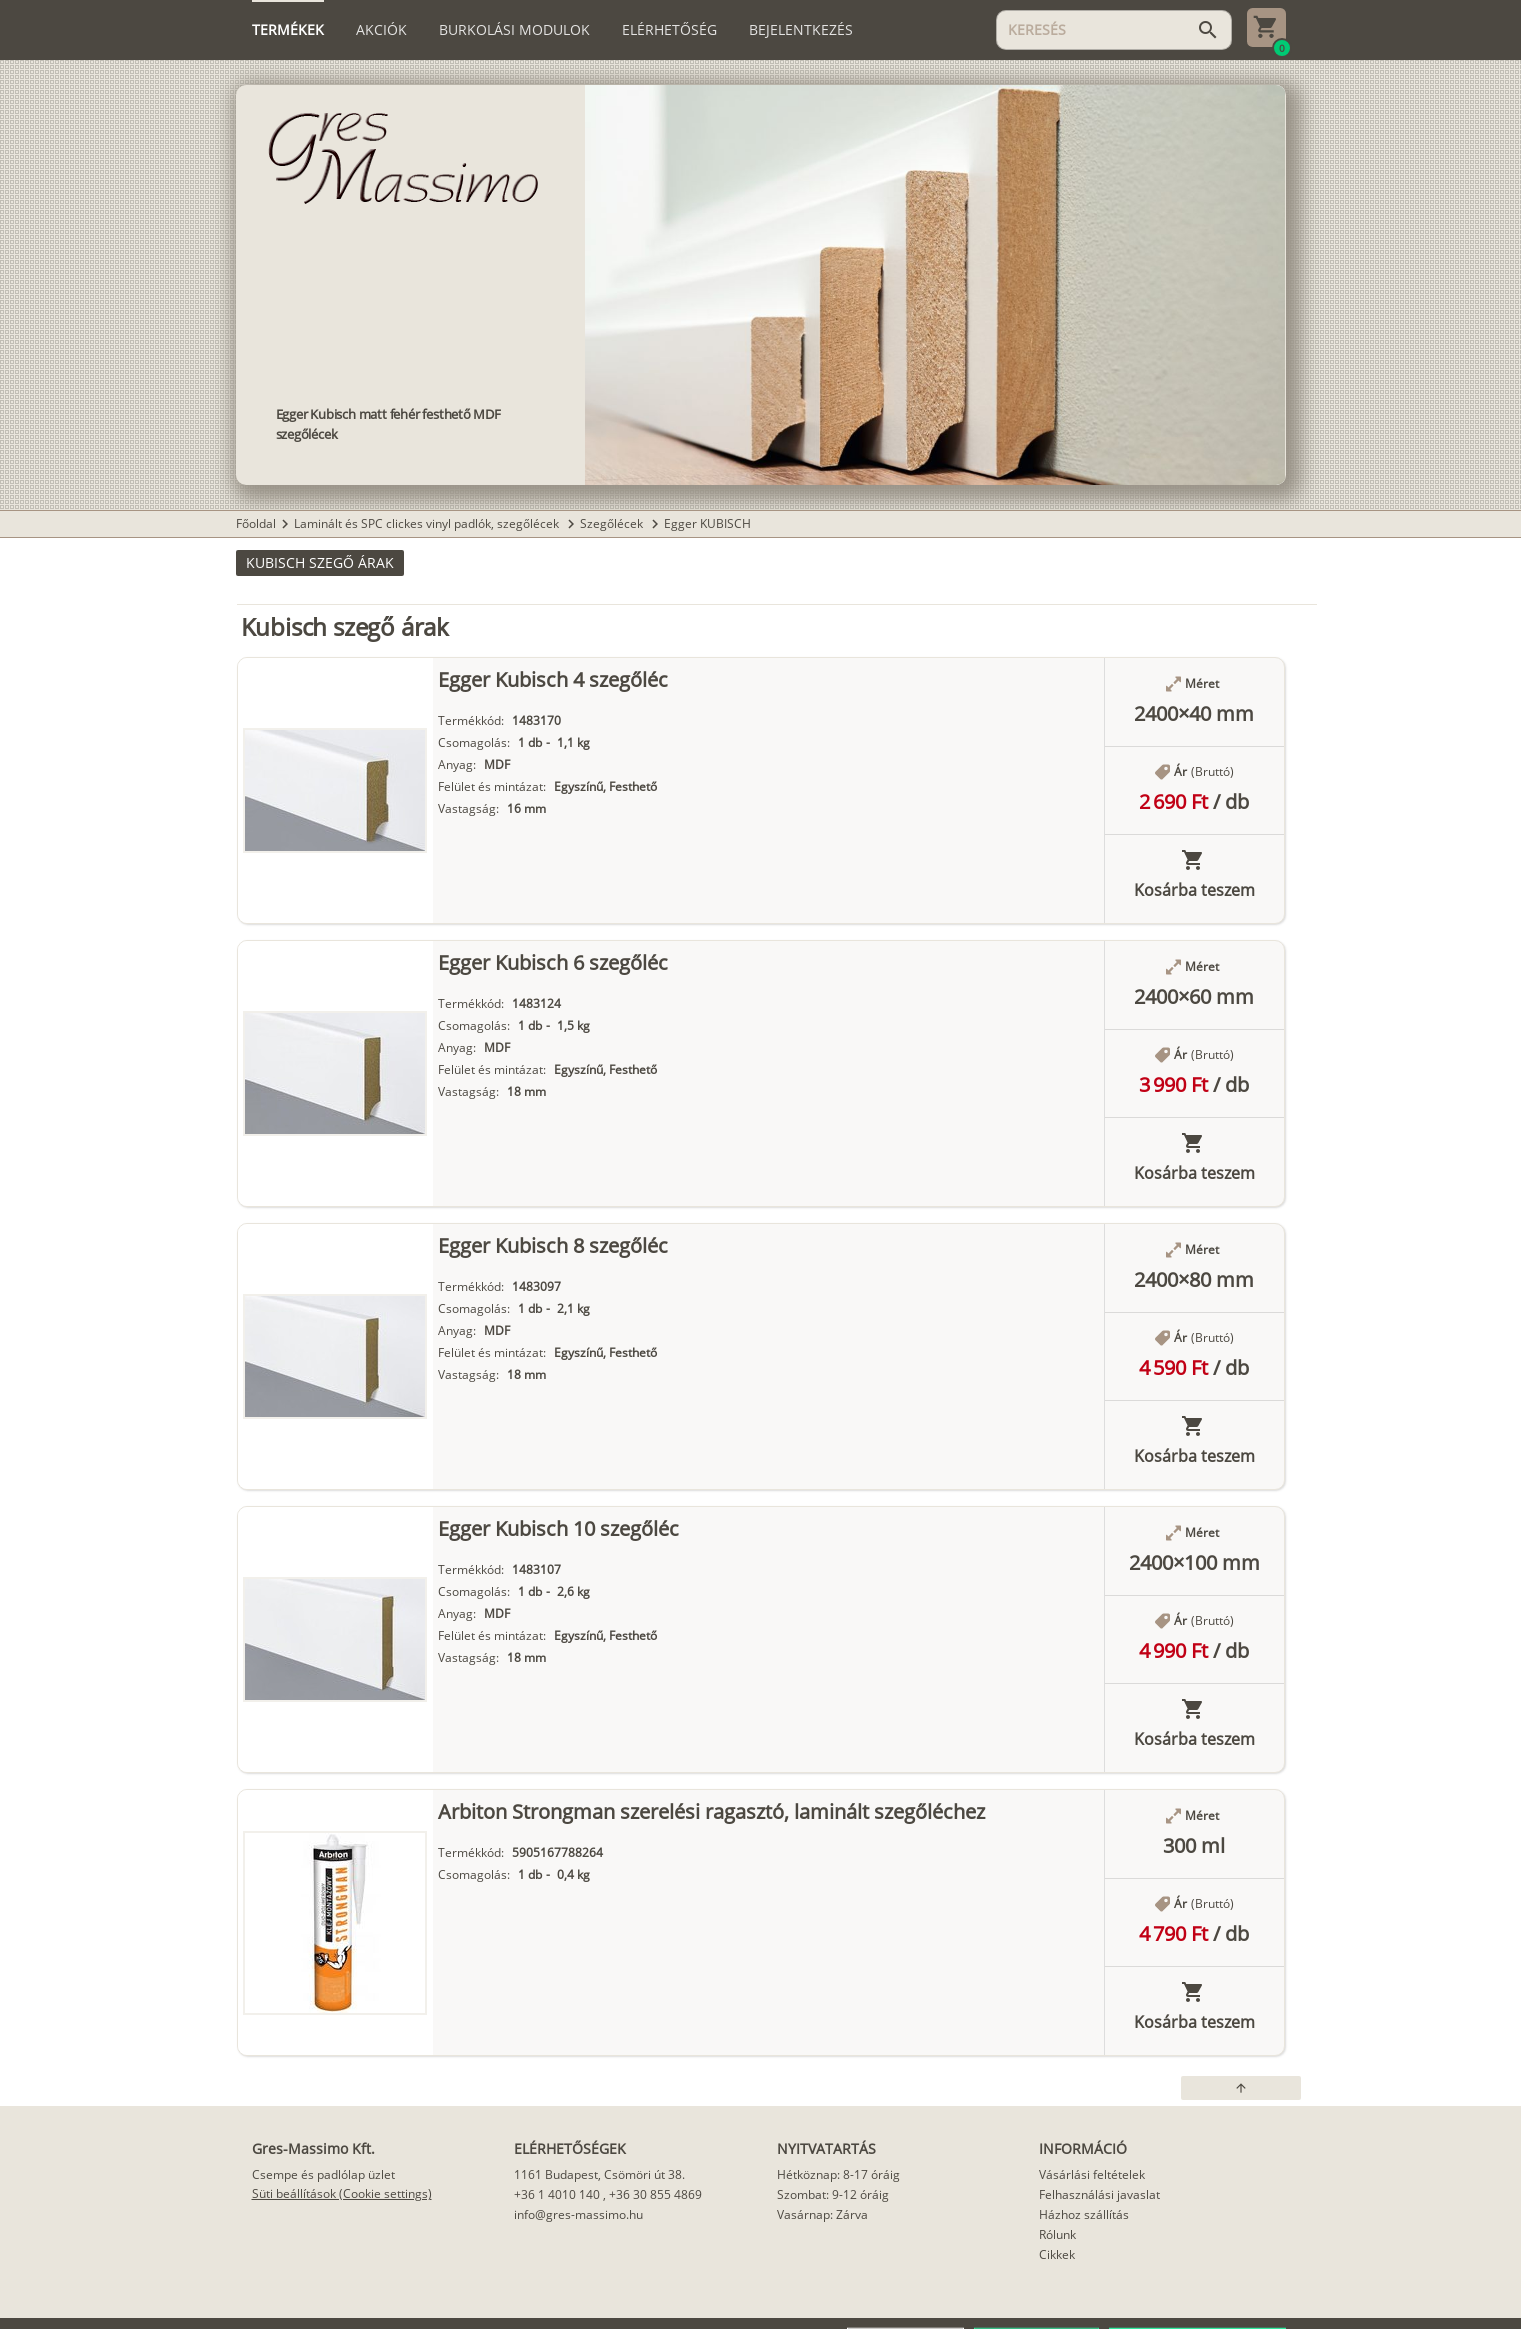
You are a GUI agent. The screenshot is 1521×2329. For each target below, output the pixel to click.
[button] (320, 563)
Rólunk (1057, 2234)
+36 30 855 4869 (655, 2194)
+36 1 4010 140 (557, 2194)
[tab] (288, 30)
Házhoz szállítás (1084, 2214)
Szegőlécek (613, 523)
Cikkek (1057, 2254)
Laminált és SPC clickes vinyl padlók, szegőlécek (428, 523)
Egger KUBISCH (707, 523)
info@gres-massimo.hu (578, 2214)
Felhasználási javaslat (1099, 2194)
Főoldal (256, 523)
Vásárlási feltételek (1092, 2174)
